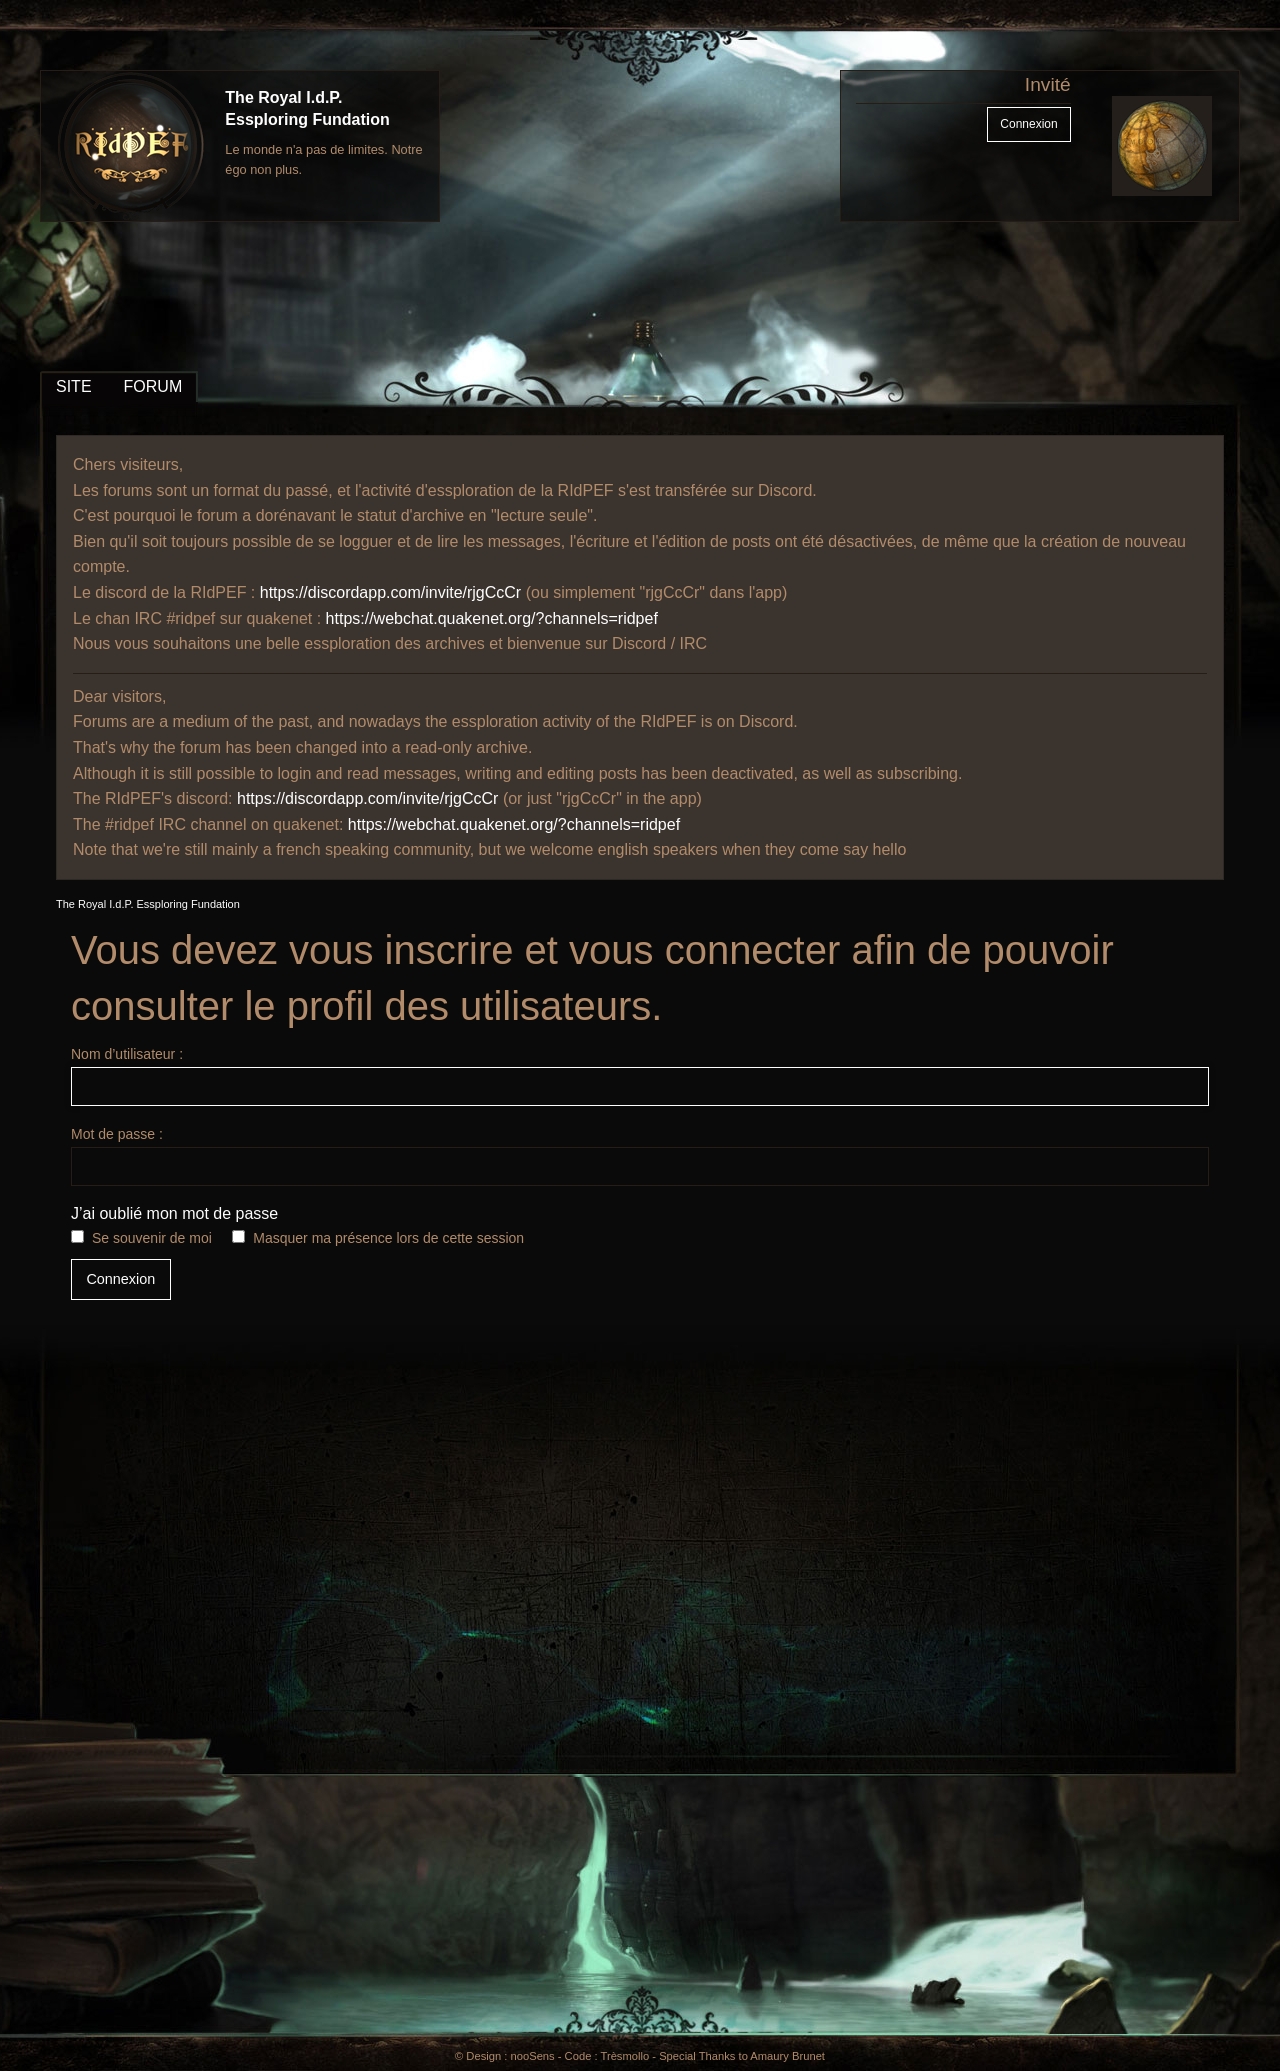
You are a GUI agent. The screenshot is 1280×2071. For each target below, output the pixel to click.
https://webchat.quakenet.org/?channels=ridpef (492, 618)
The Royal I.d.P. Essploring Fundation (148, 904)
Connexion (1028, 124)
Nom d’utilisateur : (640, 1076)
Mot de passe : (640, 1156)
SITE (74, 386)
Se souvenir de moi (152, 1238)
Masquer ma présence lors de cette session (388, 1238)
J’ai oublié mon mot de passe (174, 1213)
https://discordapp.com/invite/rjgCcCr (390, 592)
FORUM (153, 386)
